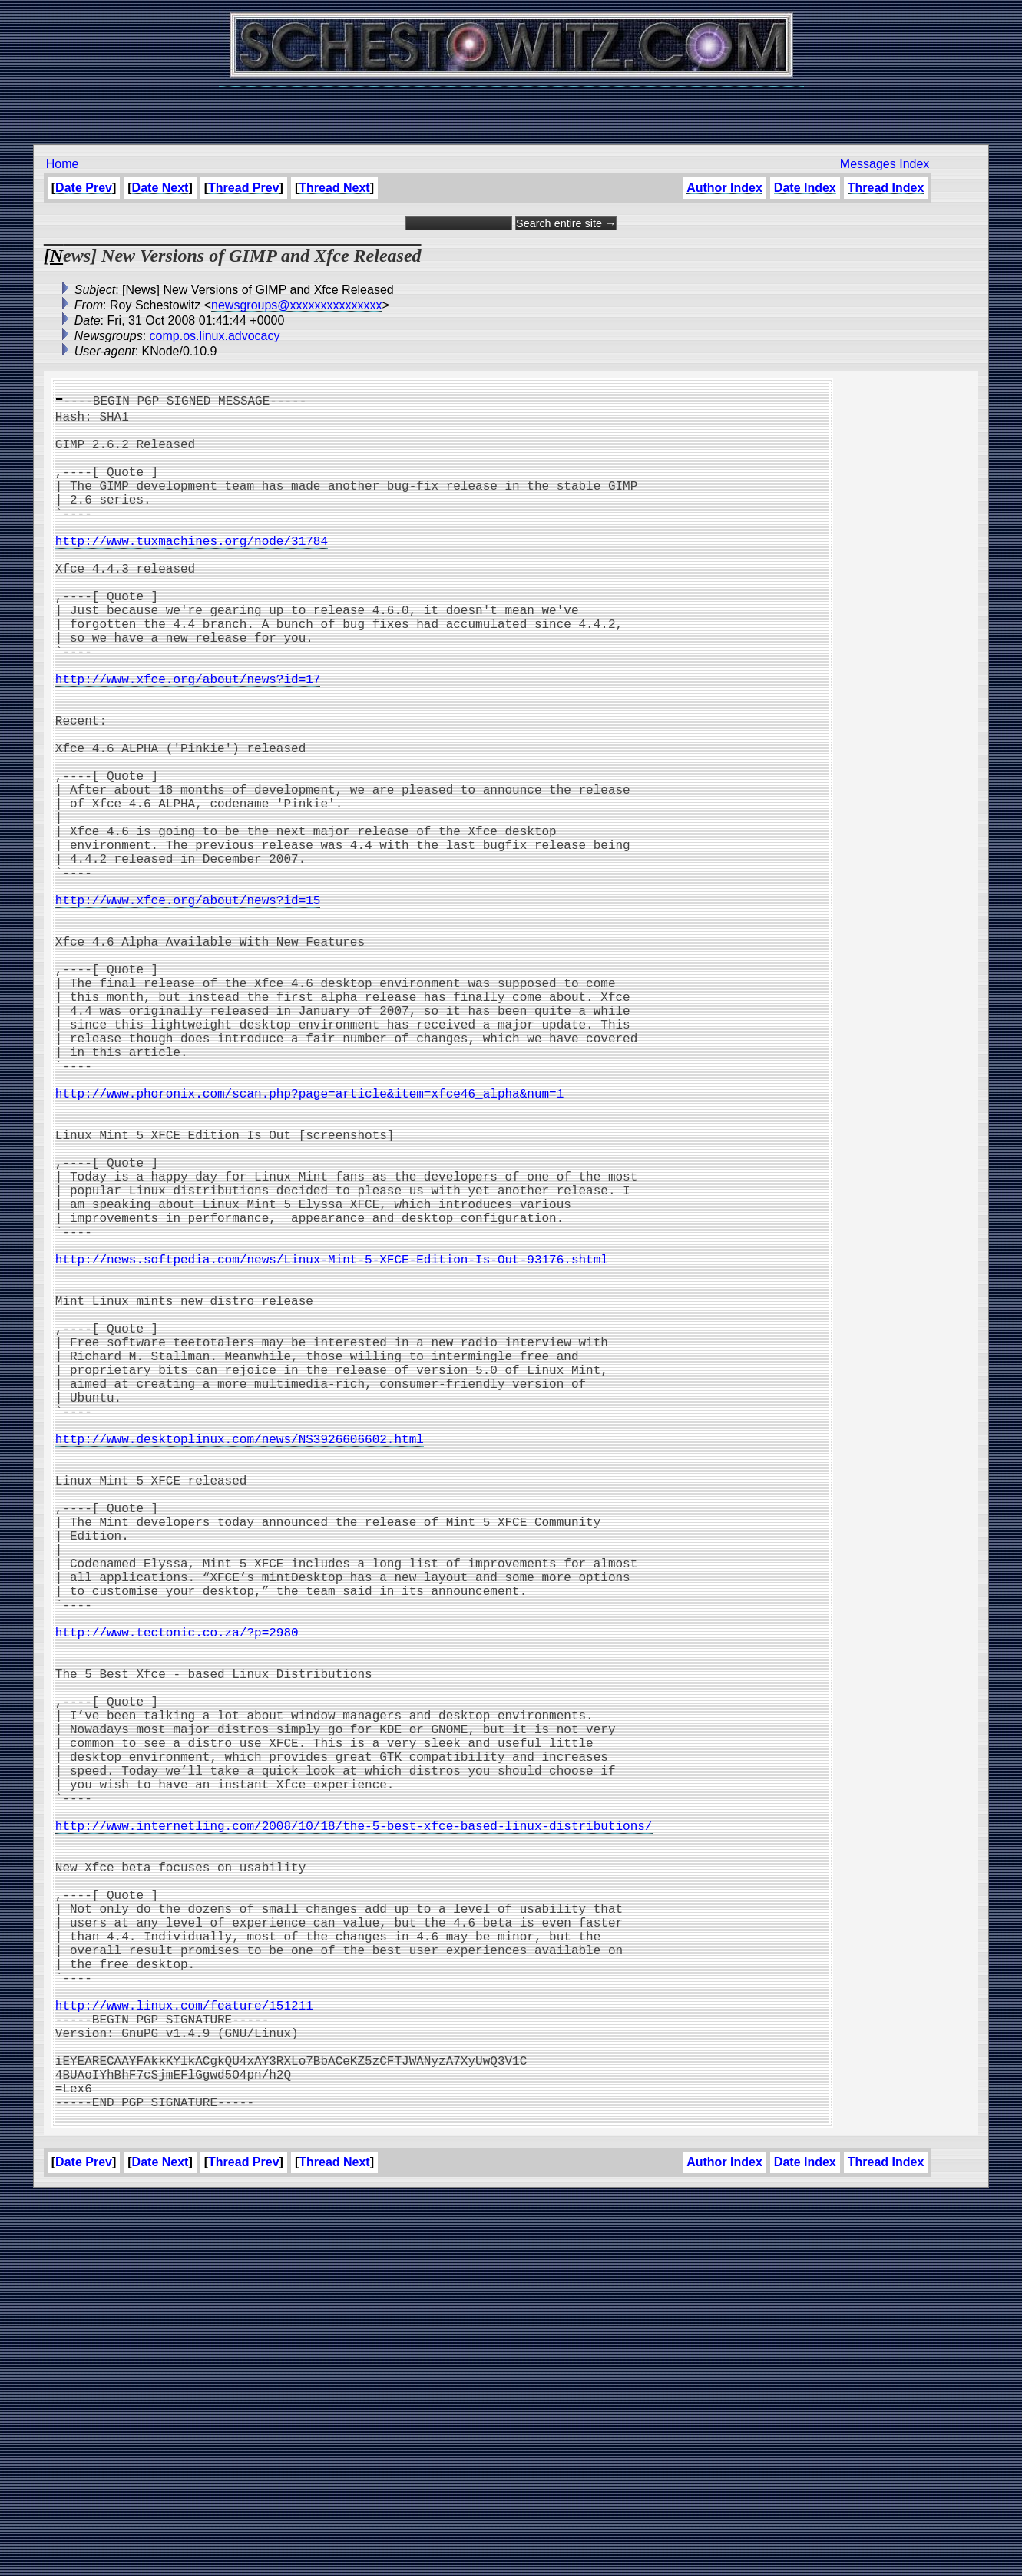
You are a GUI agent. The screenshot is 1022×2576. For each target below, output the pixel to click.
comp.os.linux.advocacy (215, 335)
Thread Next (334, 187)
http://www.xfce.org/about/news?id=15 (188, 1010)
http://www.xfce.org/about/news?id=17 (188, 740)
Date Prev (83, 187)
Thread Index (886, 187)
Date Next (160, 187)
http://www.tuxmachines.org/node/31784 (191, 571)
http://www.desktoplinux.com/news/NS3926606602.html (239, 1668)
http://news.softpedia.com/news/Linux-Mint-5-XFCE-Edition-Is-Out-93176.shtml (331, 1449)
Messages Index (885, 163)
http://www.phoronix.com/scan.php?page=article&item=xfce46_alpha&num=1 (309, 1246)
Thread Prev (243, 187)
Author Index (724, 187)
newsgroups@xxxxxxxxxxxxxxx (296, 305)
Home (62, 163)
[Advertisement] (511, 107)
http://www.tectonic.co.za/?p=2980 (177, 1905)
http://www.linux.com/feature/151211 (184, 2361)
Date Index (805, 187)
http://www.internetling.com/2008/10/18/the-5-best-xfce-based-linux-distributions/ (354, 2141)
